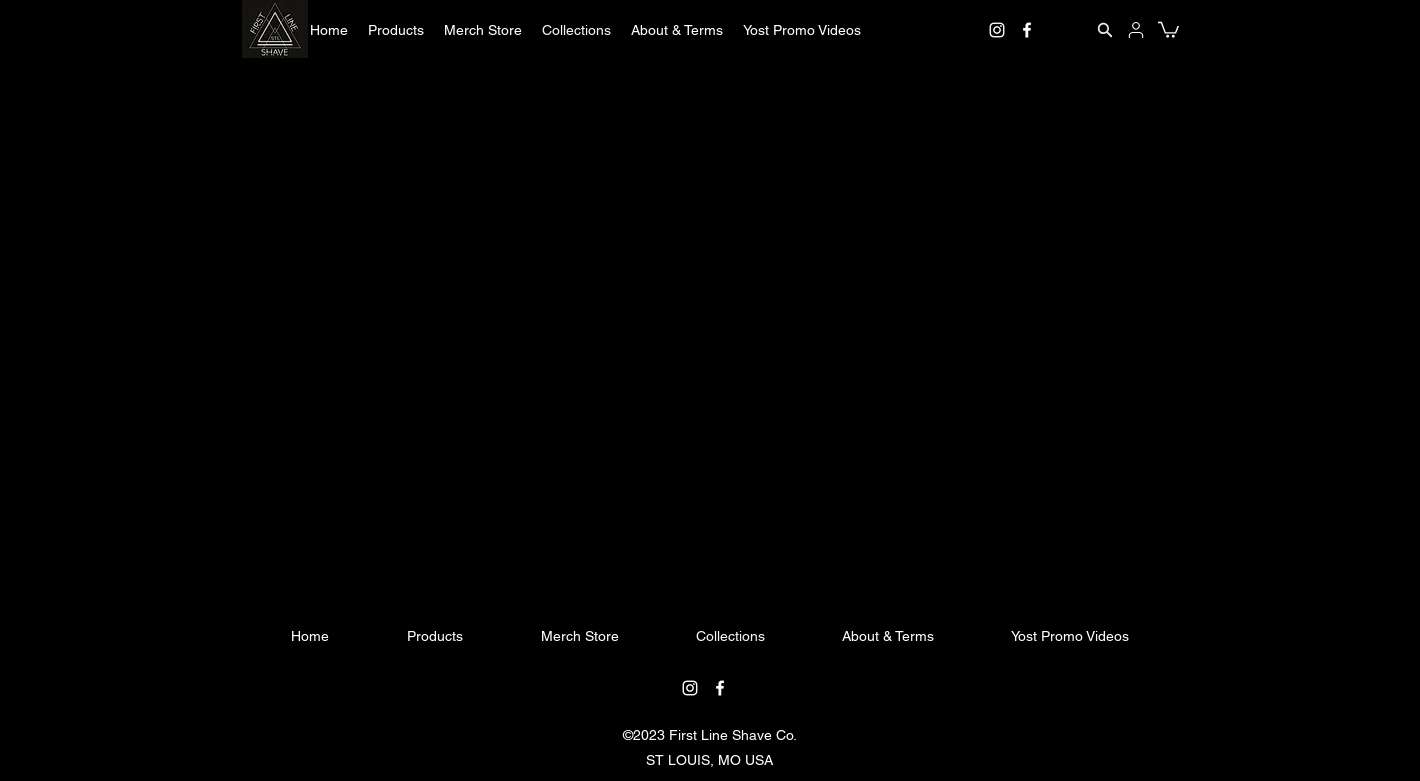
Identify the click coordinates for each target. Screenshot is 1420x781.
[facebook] (1027, 30)
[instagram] (997, 30)
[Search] (1105, 30)
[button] (396, 30)
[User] (1135, 30)
